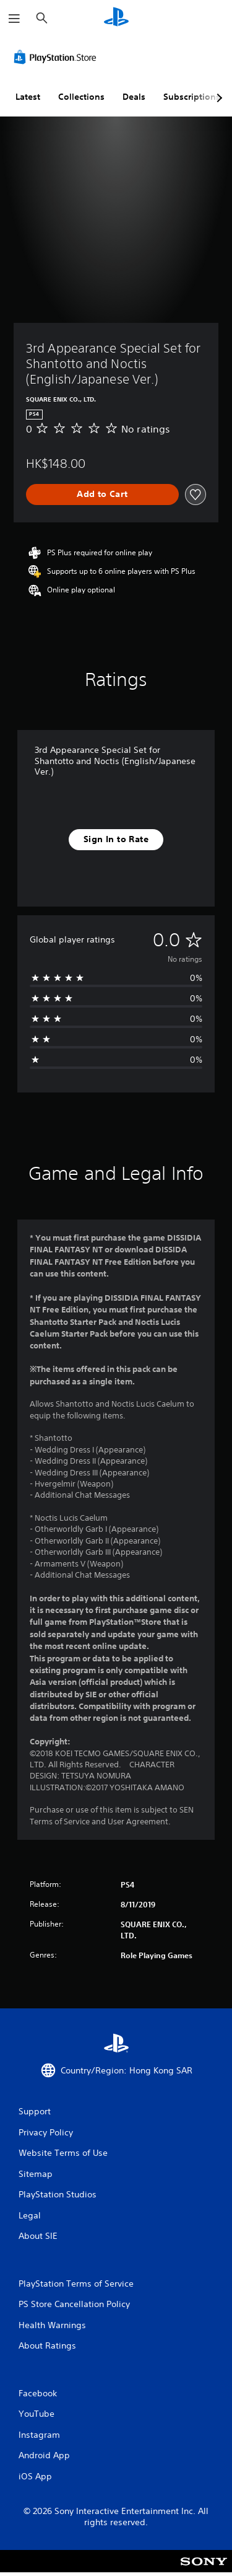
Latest (27, 96)
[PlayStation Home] (116, 18)
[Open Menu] (14, 18)
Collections (81, 96)
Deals (133, 96)
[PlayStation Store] (57, 57)
